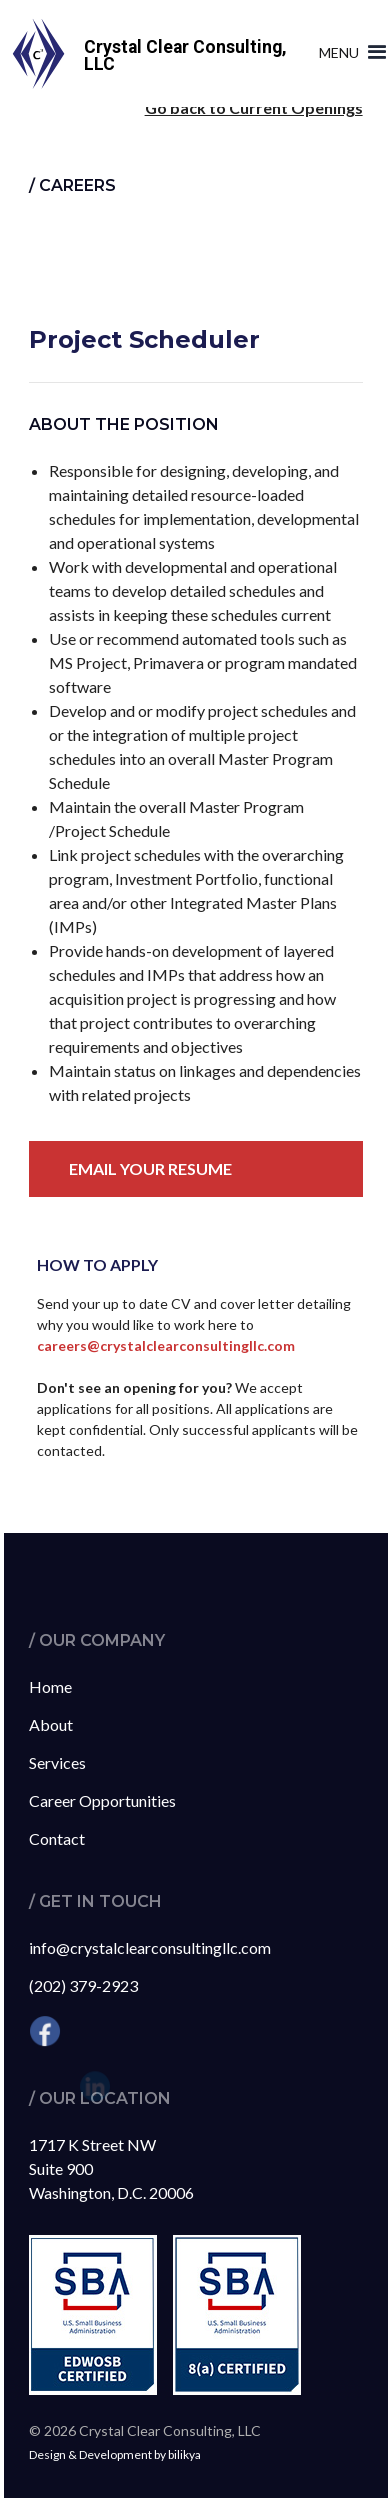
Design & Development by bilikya (115, 2454)
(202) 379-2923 (83, 1985)
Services (57, 1762)
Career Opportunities (102, 1800)
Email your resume (150, 1168)
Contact (57, 1838)
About (51, 1724)
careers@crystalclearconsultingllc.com (166, 1345)
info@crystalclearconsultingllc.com (150, 1947)
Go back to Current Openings (254, 107)
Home (50, 1686)
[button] (348, 53)
